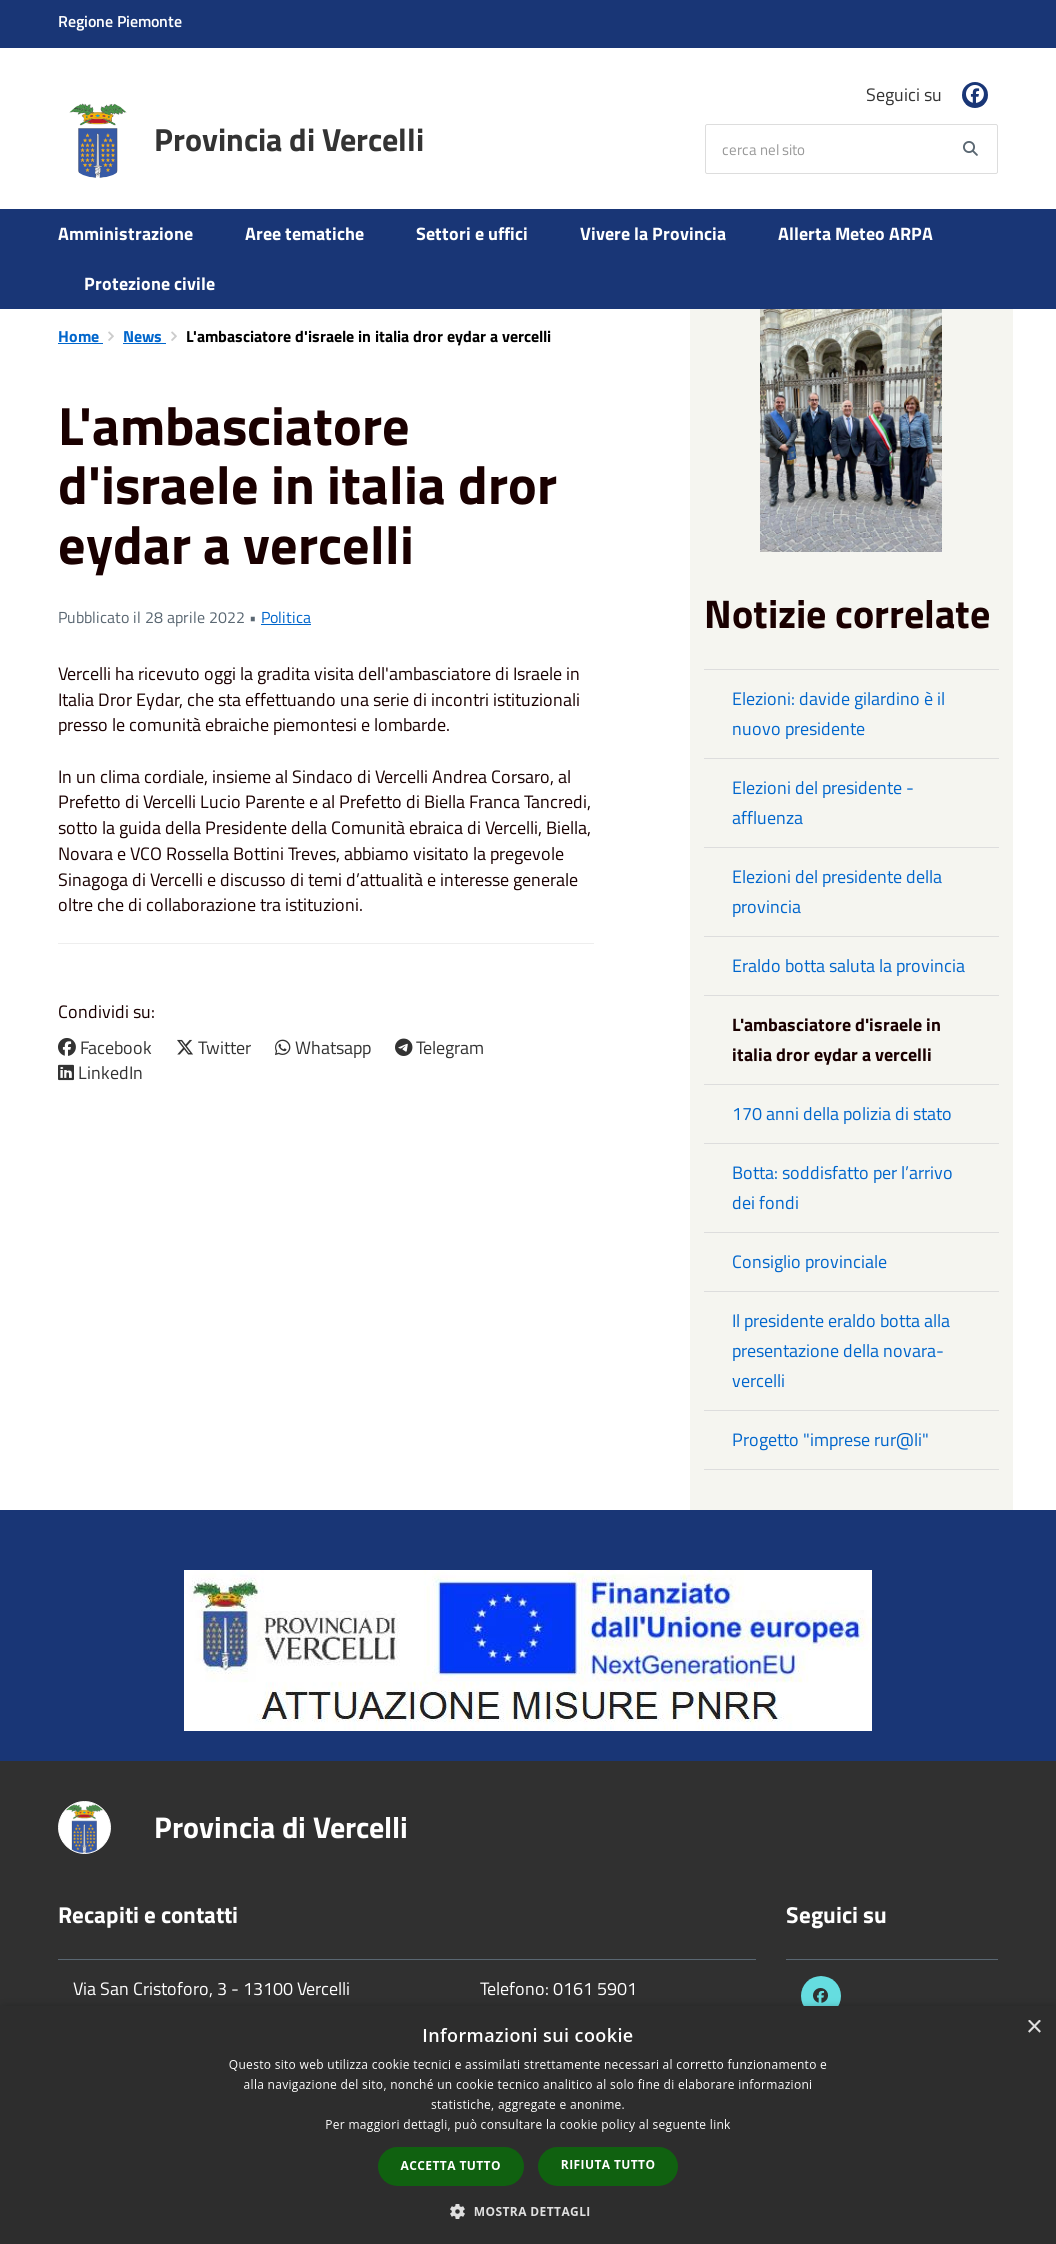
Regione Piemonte (120, 21)
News (144, 336)
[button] (528, 2210)
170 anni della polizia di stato (842, 1113)
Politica (286, 617)
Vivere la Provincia (653, 233)
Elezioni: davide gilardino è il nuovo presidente (838, 713)
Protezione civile (149, 283)
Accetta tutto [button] (451, 2165)
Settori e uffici (472, 233)
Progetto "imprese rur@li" (830, 1439)
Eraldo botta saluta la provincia (848, 965)
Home (80, 336)
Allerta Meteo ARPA (855, 233)
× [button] (1033, 2027)
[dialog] (528, 2125)
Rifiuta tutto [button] (608, 2164)
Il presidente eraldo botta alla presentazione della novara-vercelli (841, 1350)
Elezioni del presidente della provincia (837, 891)
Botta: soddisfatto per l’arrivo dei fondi (842, 1187)
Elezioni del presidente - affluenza (823, 802)
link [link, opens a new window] (720, 2124)
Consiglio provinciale (809, 1261)
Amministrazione (125, 233)
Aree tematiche (304, 233)
